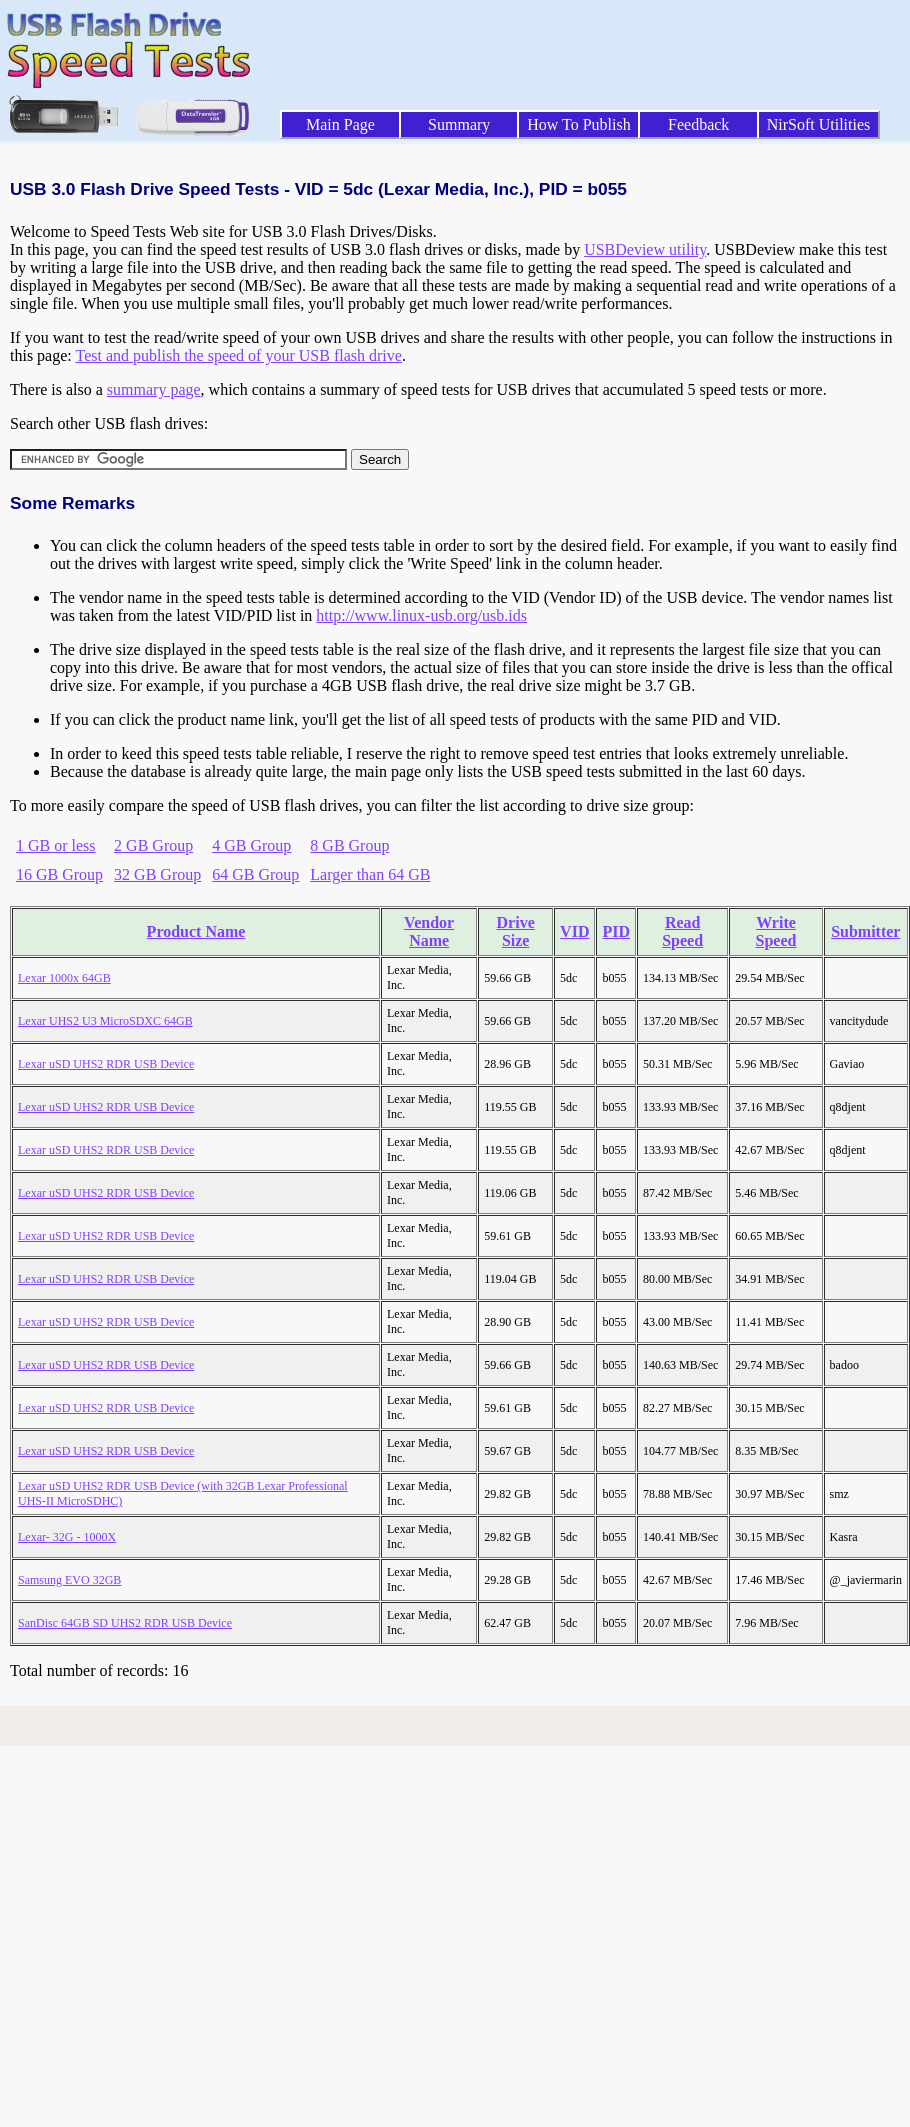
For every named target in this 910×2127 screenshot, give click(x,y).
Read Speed (682, 931)
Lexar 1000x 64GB (64, 978)
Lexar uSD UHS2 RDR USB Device (106, 1064)
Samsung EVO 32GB (69, 1580)
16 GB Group (59, 874)
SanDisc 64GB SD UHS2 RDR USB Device (125, 1623)
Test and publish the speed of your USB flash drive (238, 355)
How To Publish (579, 124)
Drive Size (516, 931)
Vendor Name (429, 931)
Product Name (196, 931)
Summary (459, 124)
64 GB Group (255, 874)
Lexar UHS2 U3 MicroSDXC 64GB (105, 1021)
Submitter (865, 931)
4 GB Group (251, 845)
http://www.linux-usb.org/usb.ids (421, 615)
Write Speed (776, 931)
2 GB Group (153, 845)
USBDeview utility (645, 249)
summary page (154, 389)
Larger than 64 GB (370, 874)
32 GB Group (157, 874)
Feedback (698, 124)
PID (616, 931)
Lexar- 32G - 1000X (67, 1537)
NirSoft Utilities (819, 124)
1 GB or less (56, 845)
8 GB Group (349, 845)
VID (574, 931)
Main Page (340, 124)
